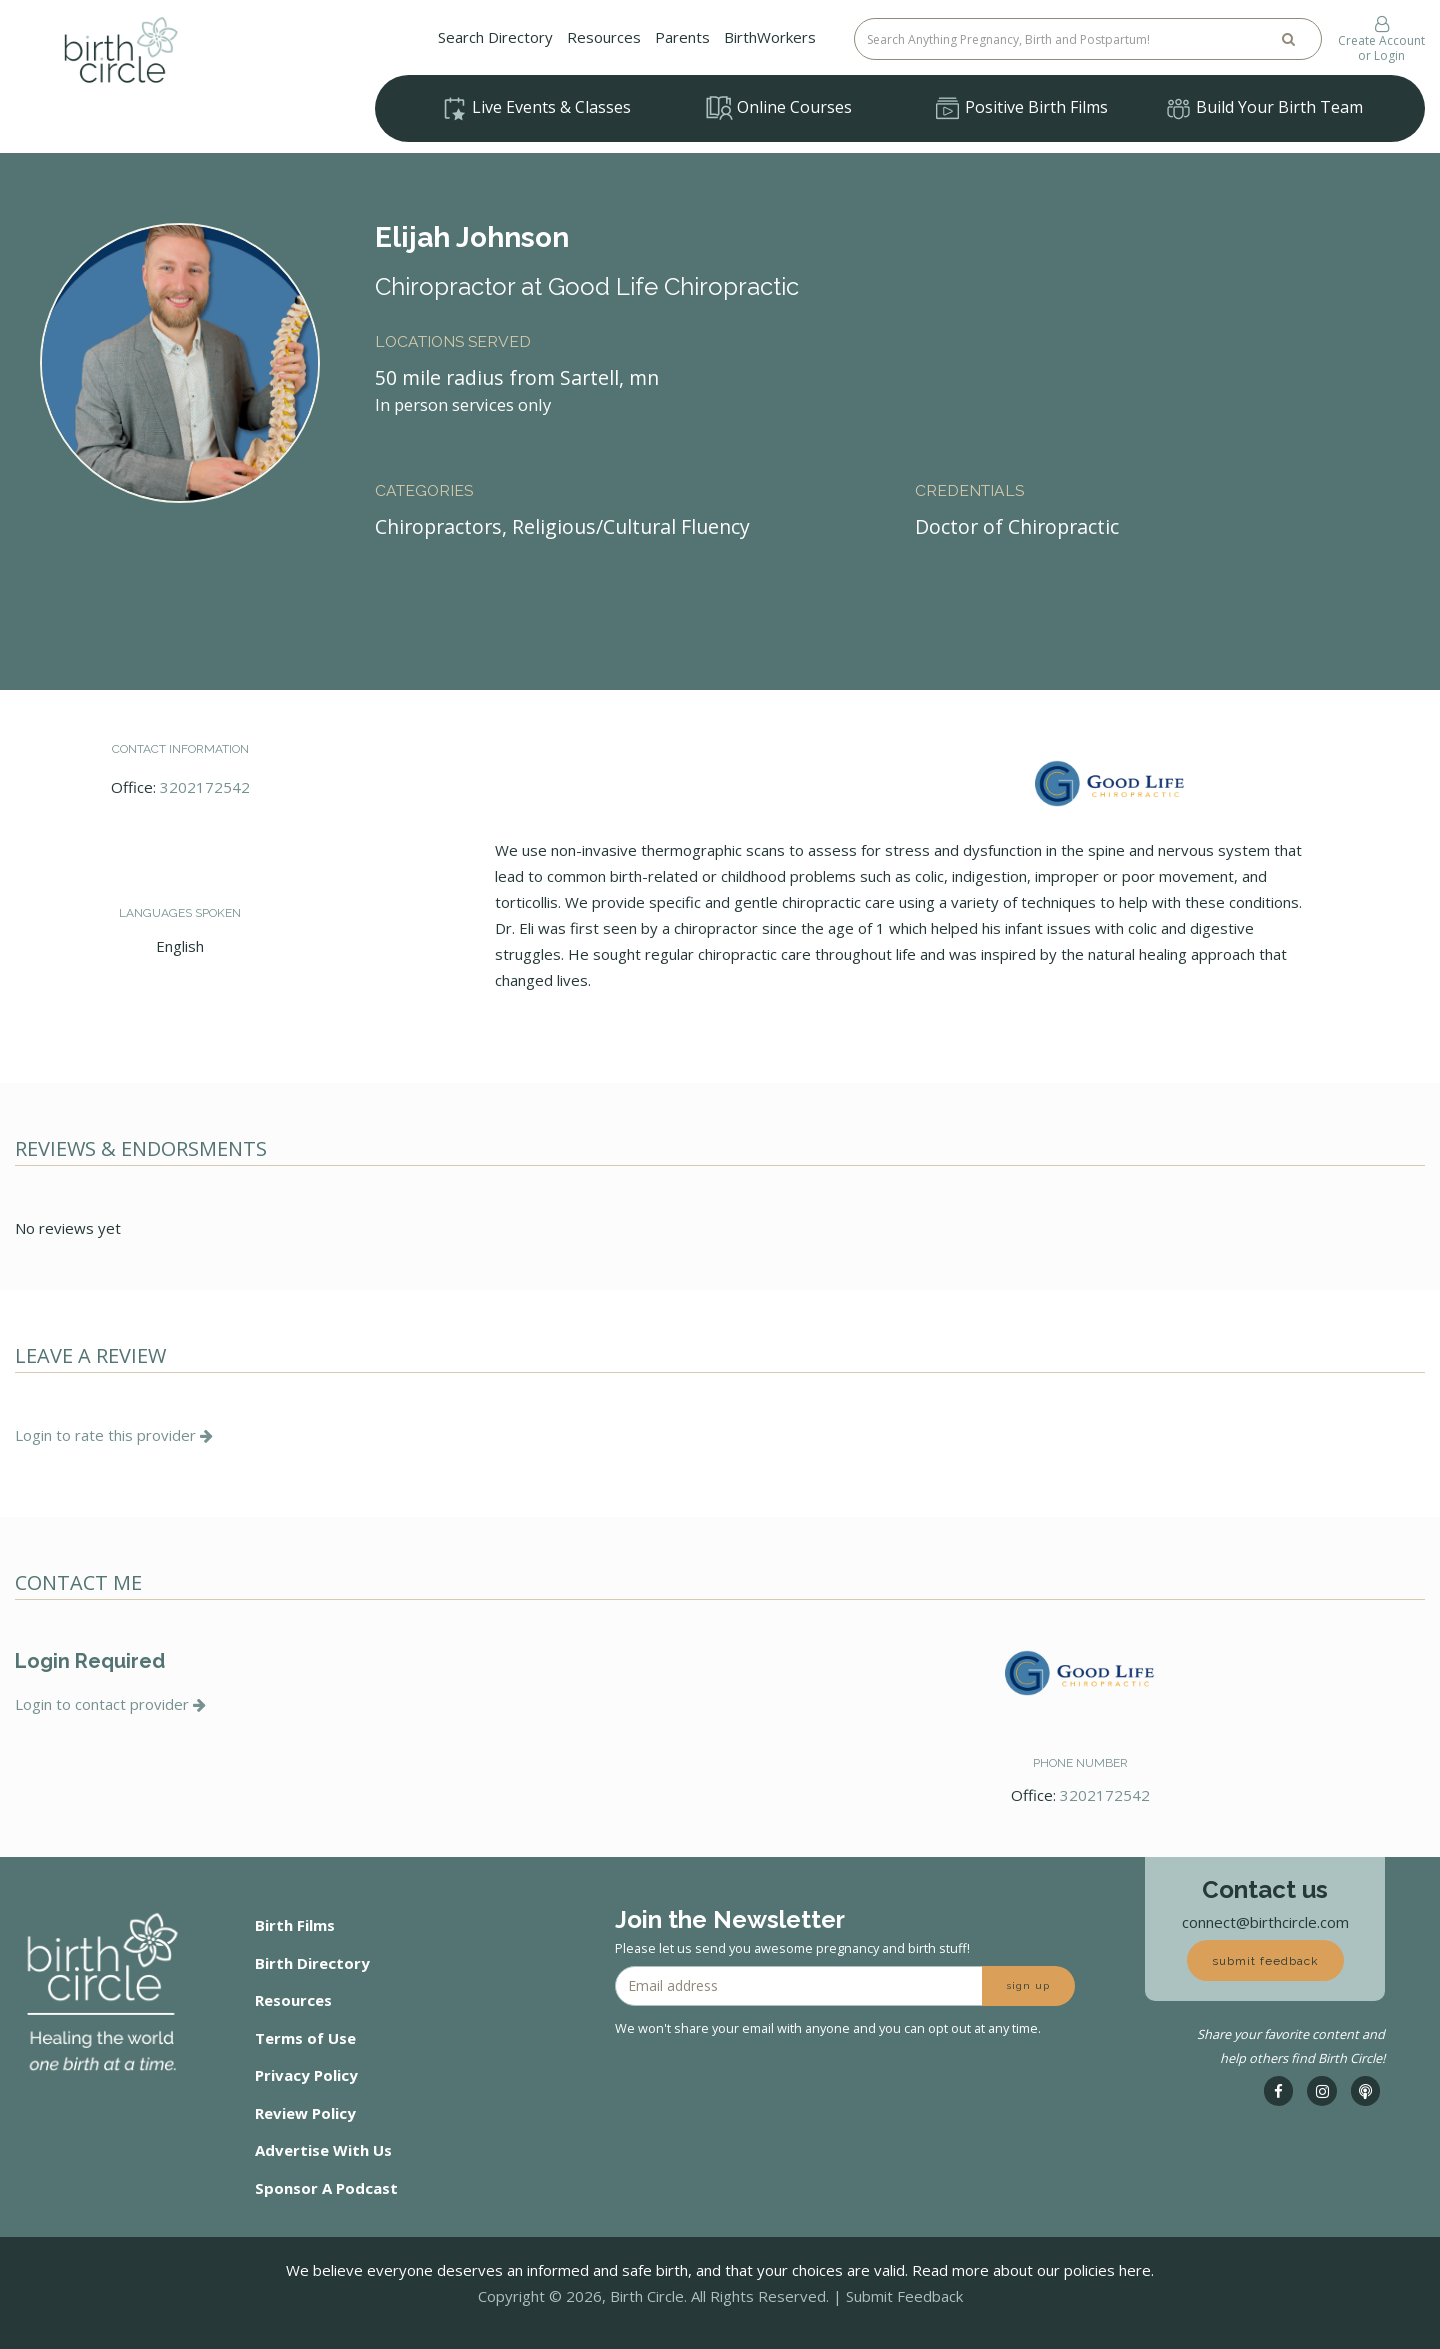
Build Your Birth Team (1264, 109)
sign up (1028, 1985)
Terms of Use (305, 2038)
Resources (604, 37)
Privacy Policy (306, 2075)
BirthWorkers (770, 37)
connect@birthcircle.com (1265, 1922)
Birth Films (295, 1925)
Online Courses (779, 108)
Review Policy (305, 2113)
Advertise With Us (323, 2150)
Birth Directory (312, 1963)
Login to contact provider (110, 1704)
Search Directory (495, 37)
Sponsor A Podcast (326, 2188)
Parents (682, 37)
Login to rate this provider (114, 1435)
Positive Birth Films (1021, 109)
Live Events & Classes (536, 109)
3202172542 (205, 787)
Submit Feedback (904, 2296)
